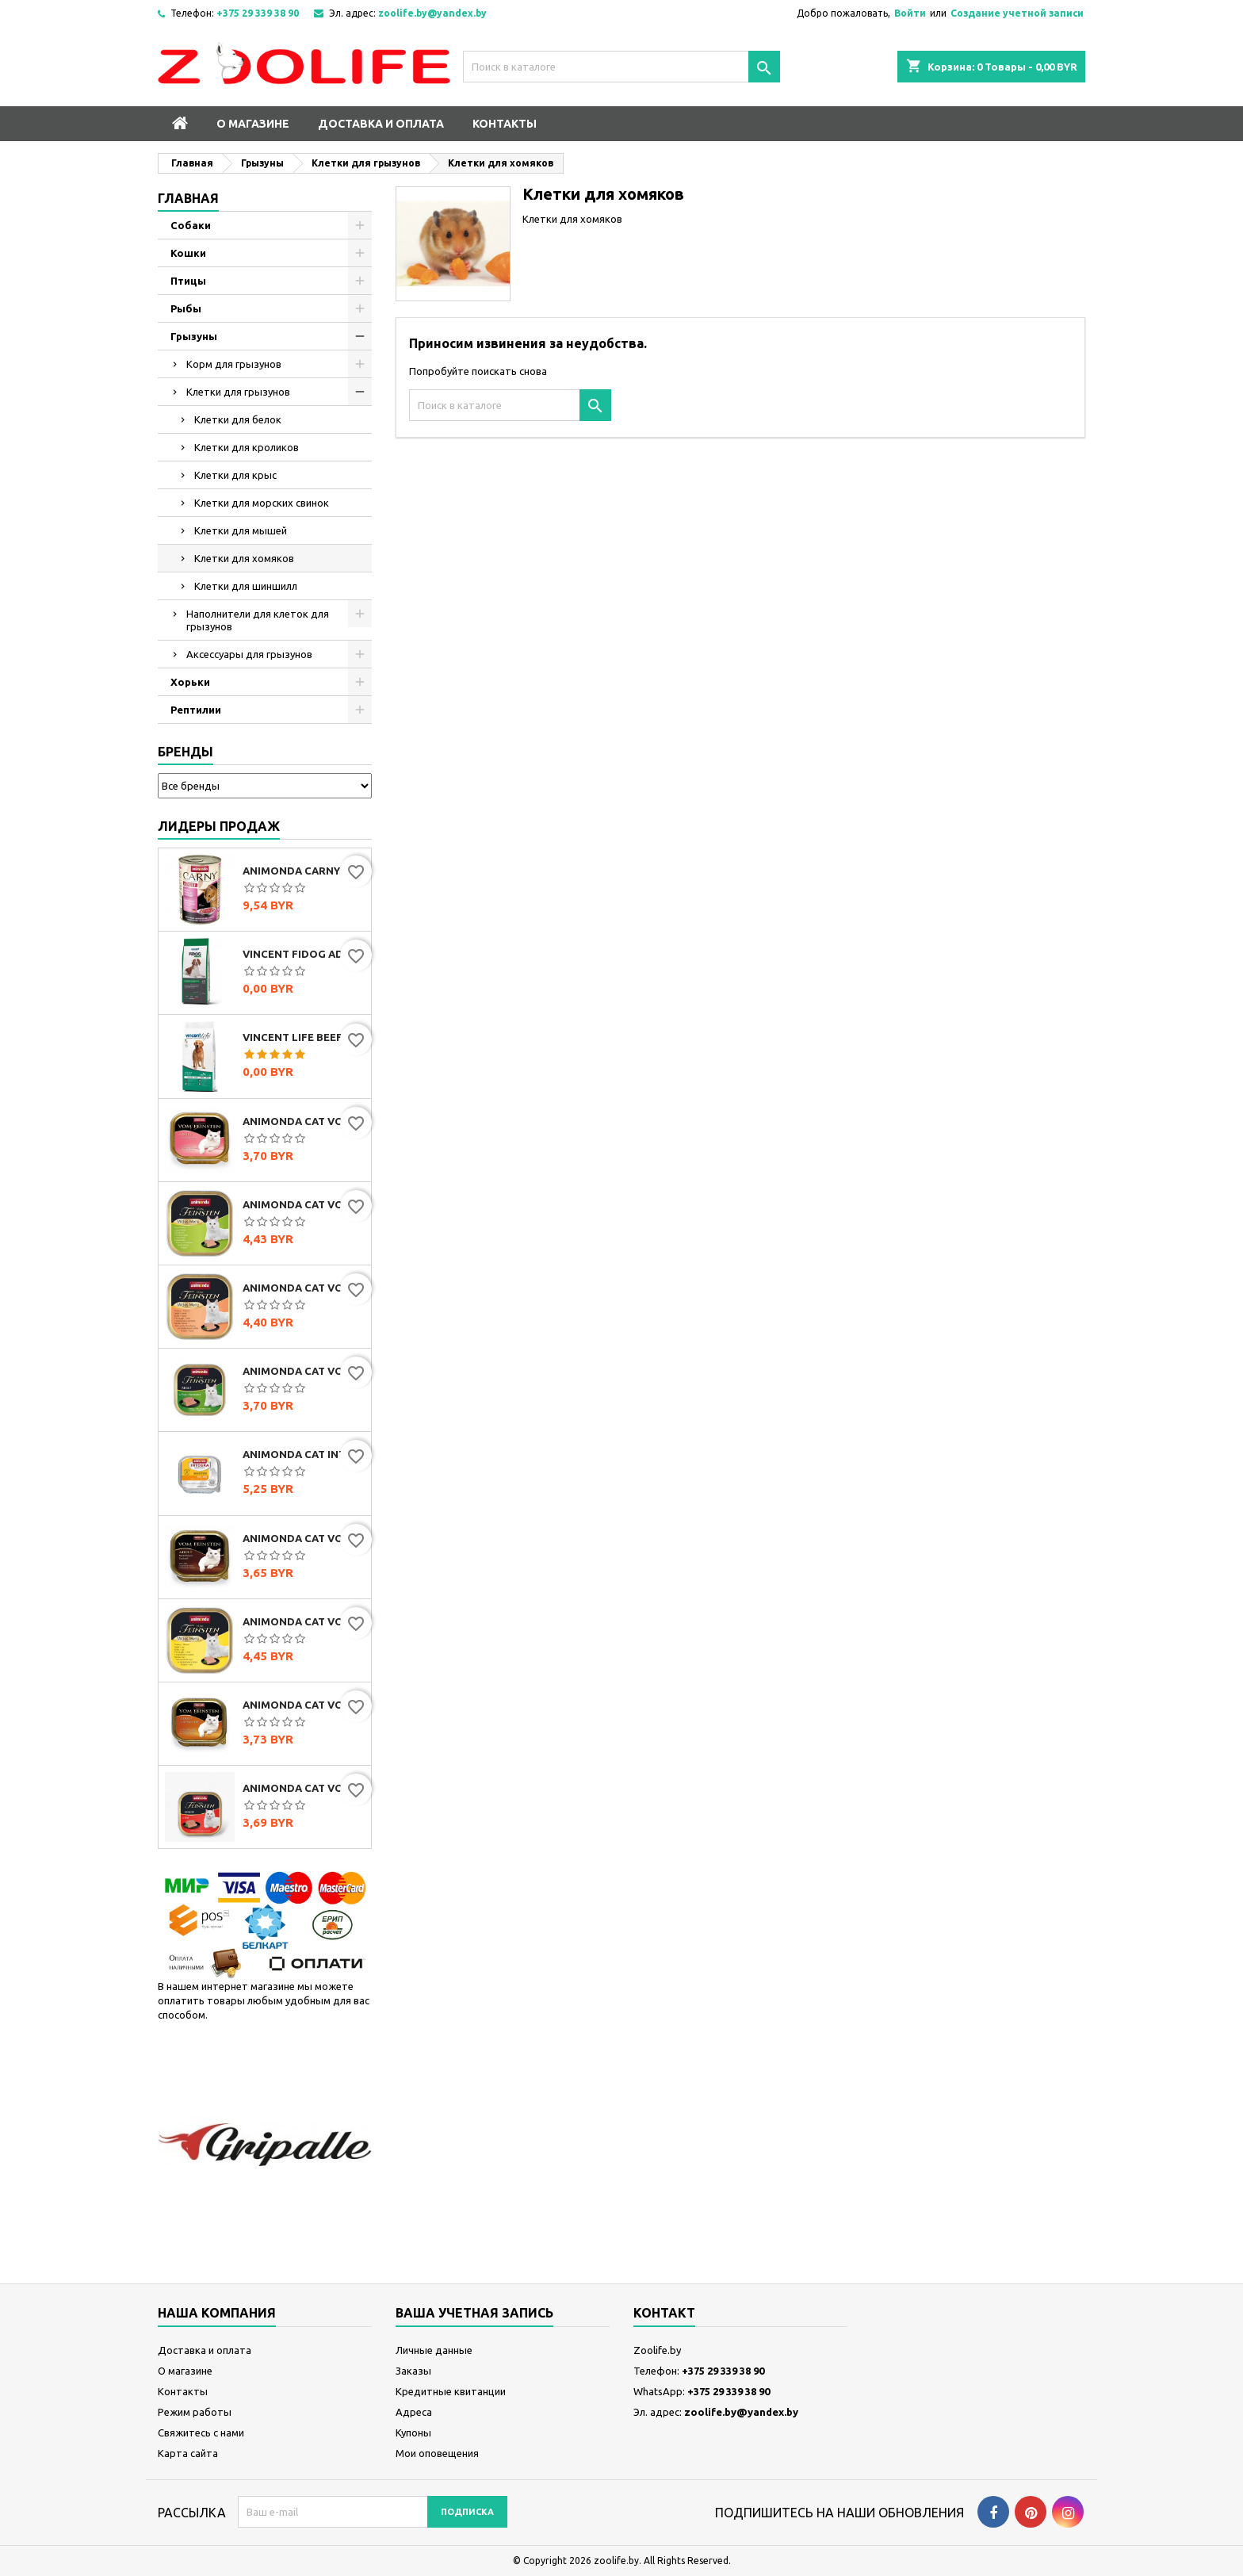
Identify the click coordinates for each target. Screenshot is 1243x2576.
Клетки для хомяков (244, 558)
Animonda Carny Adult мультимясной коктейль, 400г (304, 870)
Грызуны (193, 336)
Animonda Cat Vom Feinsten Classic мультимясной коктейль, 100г (304, 1538)
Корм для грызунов (233, 363)
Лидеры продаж (219, 826)
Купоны (413, 2432)
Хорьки (190, 681)
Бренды (185, 751)
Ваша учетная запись (474, 2313)
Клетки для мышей (240, 530)
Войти (910, 13)
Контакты (504, 123)
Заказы (413, 2370)
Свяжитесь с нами (201, 2432)
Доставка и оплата (381, 123)
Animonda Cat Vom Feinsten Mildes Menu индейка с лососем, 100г (304, 1287)
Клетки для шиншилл (245, 585)
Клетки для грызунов (238, 391)
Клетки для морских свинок (261, 502)
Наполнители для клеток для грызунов (257, 620)
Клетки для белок (237, 419)
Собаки (190, 225)
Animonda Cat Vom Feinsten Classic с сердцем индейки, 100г (304, 1121)
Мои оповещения (437, 2453)
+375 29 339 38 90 (257, 13)
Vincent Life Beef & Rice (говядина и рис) (304, 1037)
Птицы (188, 280)
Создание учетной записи (1017, 13)
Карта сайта (188, 2453)
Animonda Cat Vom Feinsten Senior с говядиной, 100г (304, 1787)
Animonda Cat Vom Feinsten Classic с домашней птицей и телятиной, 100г (304, 1704)
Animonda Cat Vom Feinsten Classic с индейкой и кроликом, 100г (304, 1370)
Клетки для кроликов (246, 447)
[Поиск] (621, 66)
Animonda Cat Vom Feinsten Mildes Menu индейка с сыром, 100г (304, 1621)
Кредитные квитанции (451, 2391)
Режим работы (194, 2411)
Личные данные (434, 2350)
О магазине (252, 123)
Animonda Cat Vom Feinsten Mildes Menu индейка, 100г (304, 1204)
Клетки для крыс (235, 474)
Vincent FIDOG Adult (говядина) (304, 953)
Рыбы (185, 308)
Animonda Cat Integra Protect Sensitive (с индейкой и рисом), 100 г (304, 1454)
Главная (188, 198)
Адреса (414, 2411)
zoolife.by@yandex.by (432, 13)
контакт (664, 2313)
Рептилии (195, 709)
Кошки (188, 252)
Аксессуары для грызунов (249, 654)
